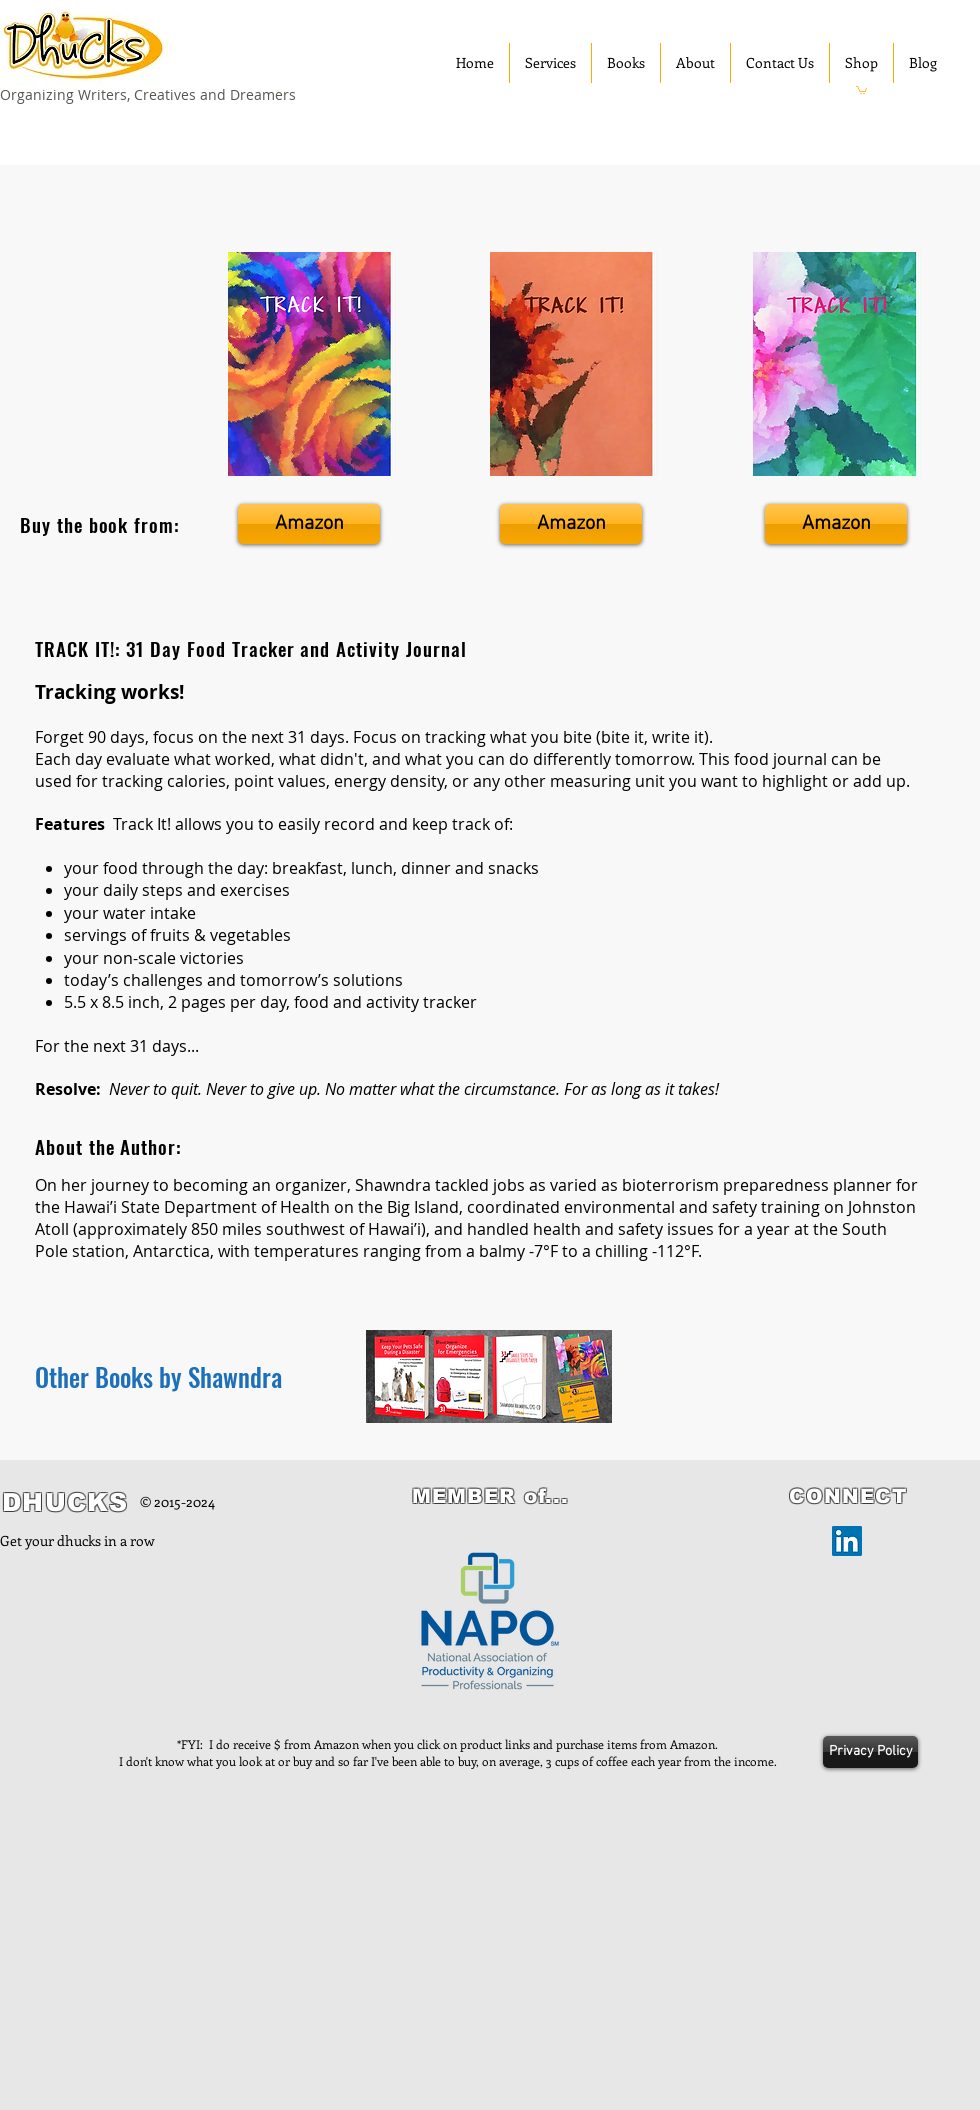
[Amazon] (309, 524)
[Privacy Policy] (870, 1752)
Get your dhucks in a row (77, 1540)
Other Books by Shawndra (158, 1376)
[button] (861, 89)
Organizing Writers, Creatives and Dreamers (148, 94)
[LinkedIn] (847, 1541)
